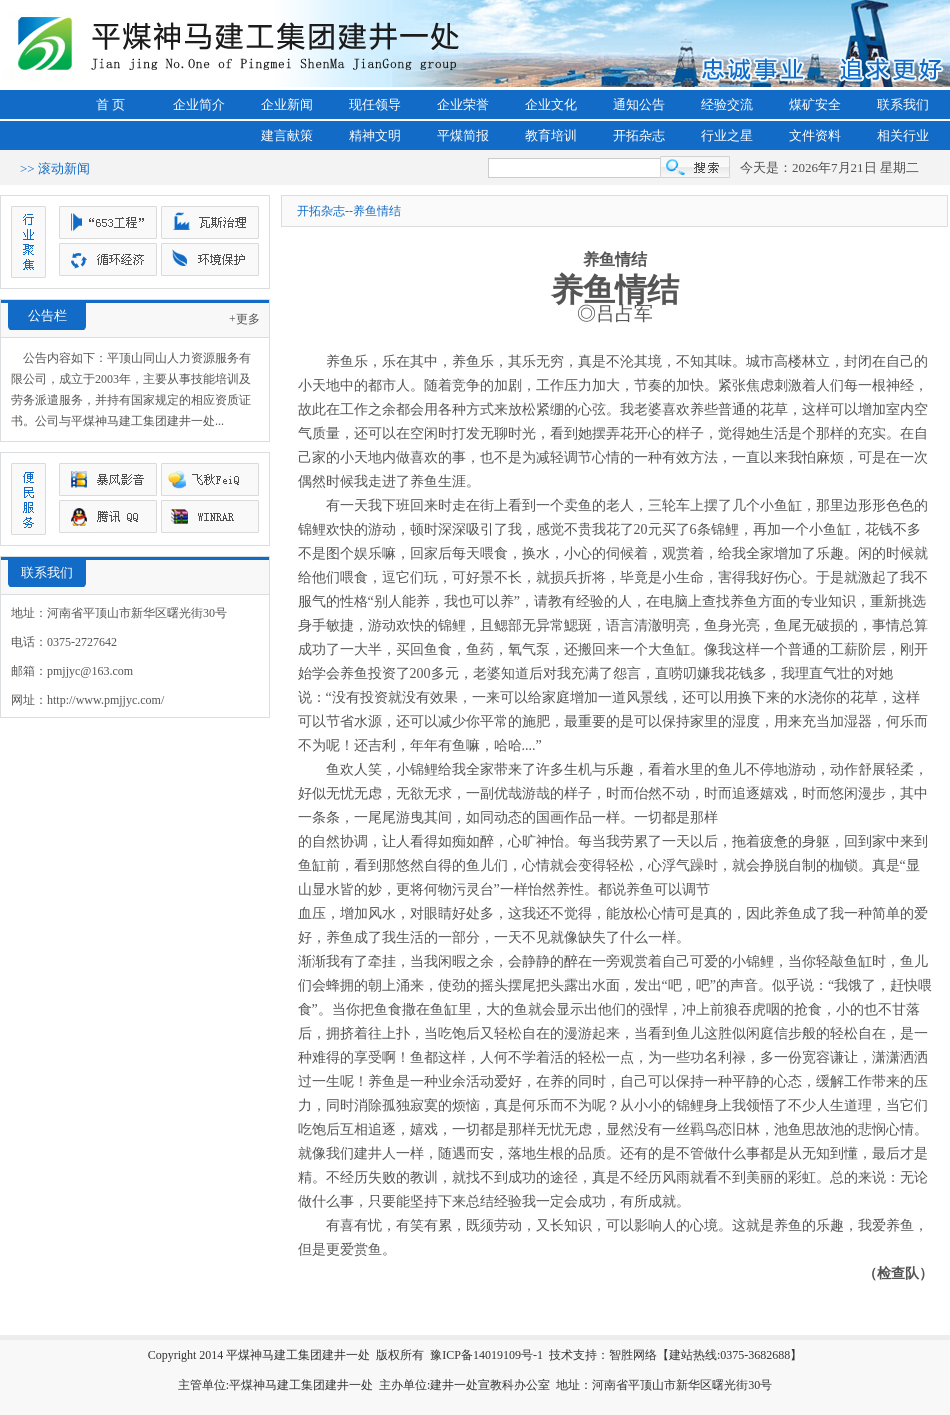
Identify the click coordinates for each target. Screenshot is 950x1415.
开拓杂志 (639, 135)
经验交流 (727, 104)
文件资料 (815, 135)
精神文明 (375, 135)
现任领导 (375, 104)
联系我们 (903, 104)
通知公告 (639, 104)
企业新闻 (287, 104)
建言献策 (287, 135)
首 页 (110, 104)
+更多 (244, 319)
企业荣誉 (463, 104)
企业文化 (551, 104)
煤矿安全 (815, 104)
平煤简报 (463, 135)
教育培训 (551, 135)
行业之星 (727, 135)
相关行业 (903, 135)
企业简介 (199, 104)
